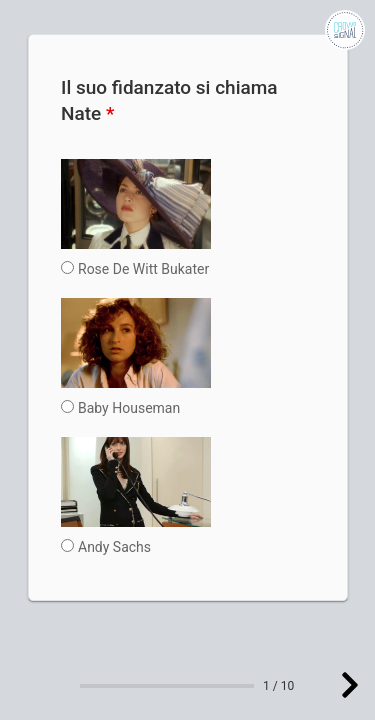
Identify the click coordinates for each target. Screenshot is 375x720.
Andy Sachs (114, 547)
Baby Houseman (129, 408)
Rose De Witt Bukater (143, 269)
